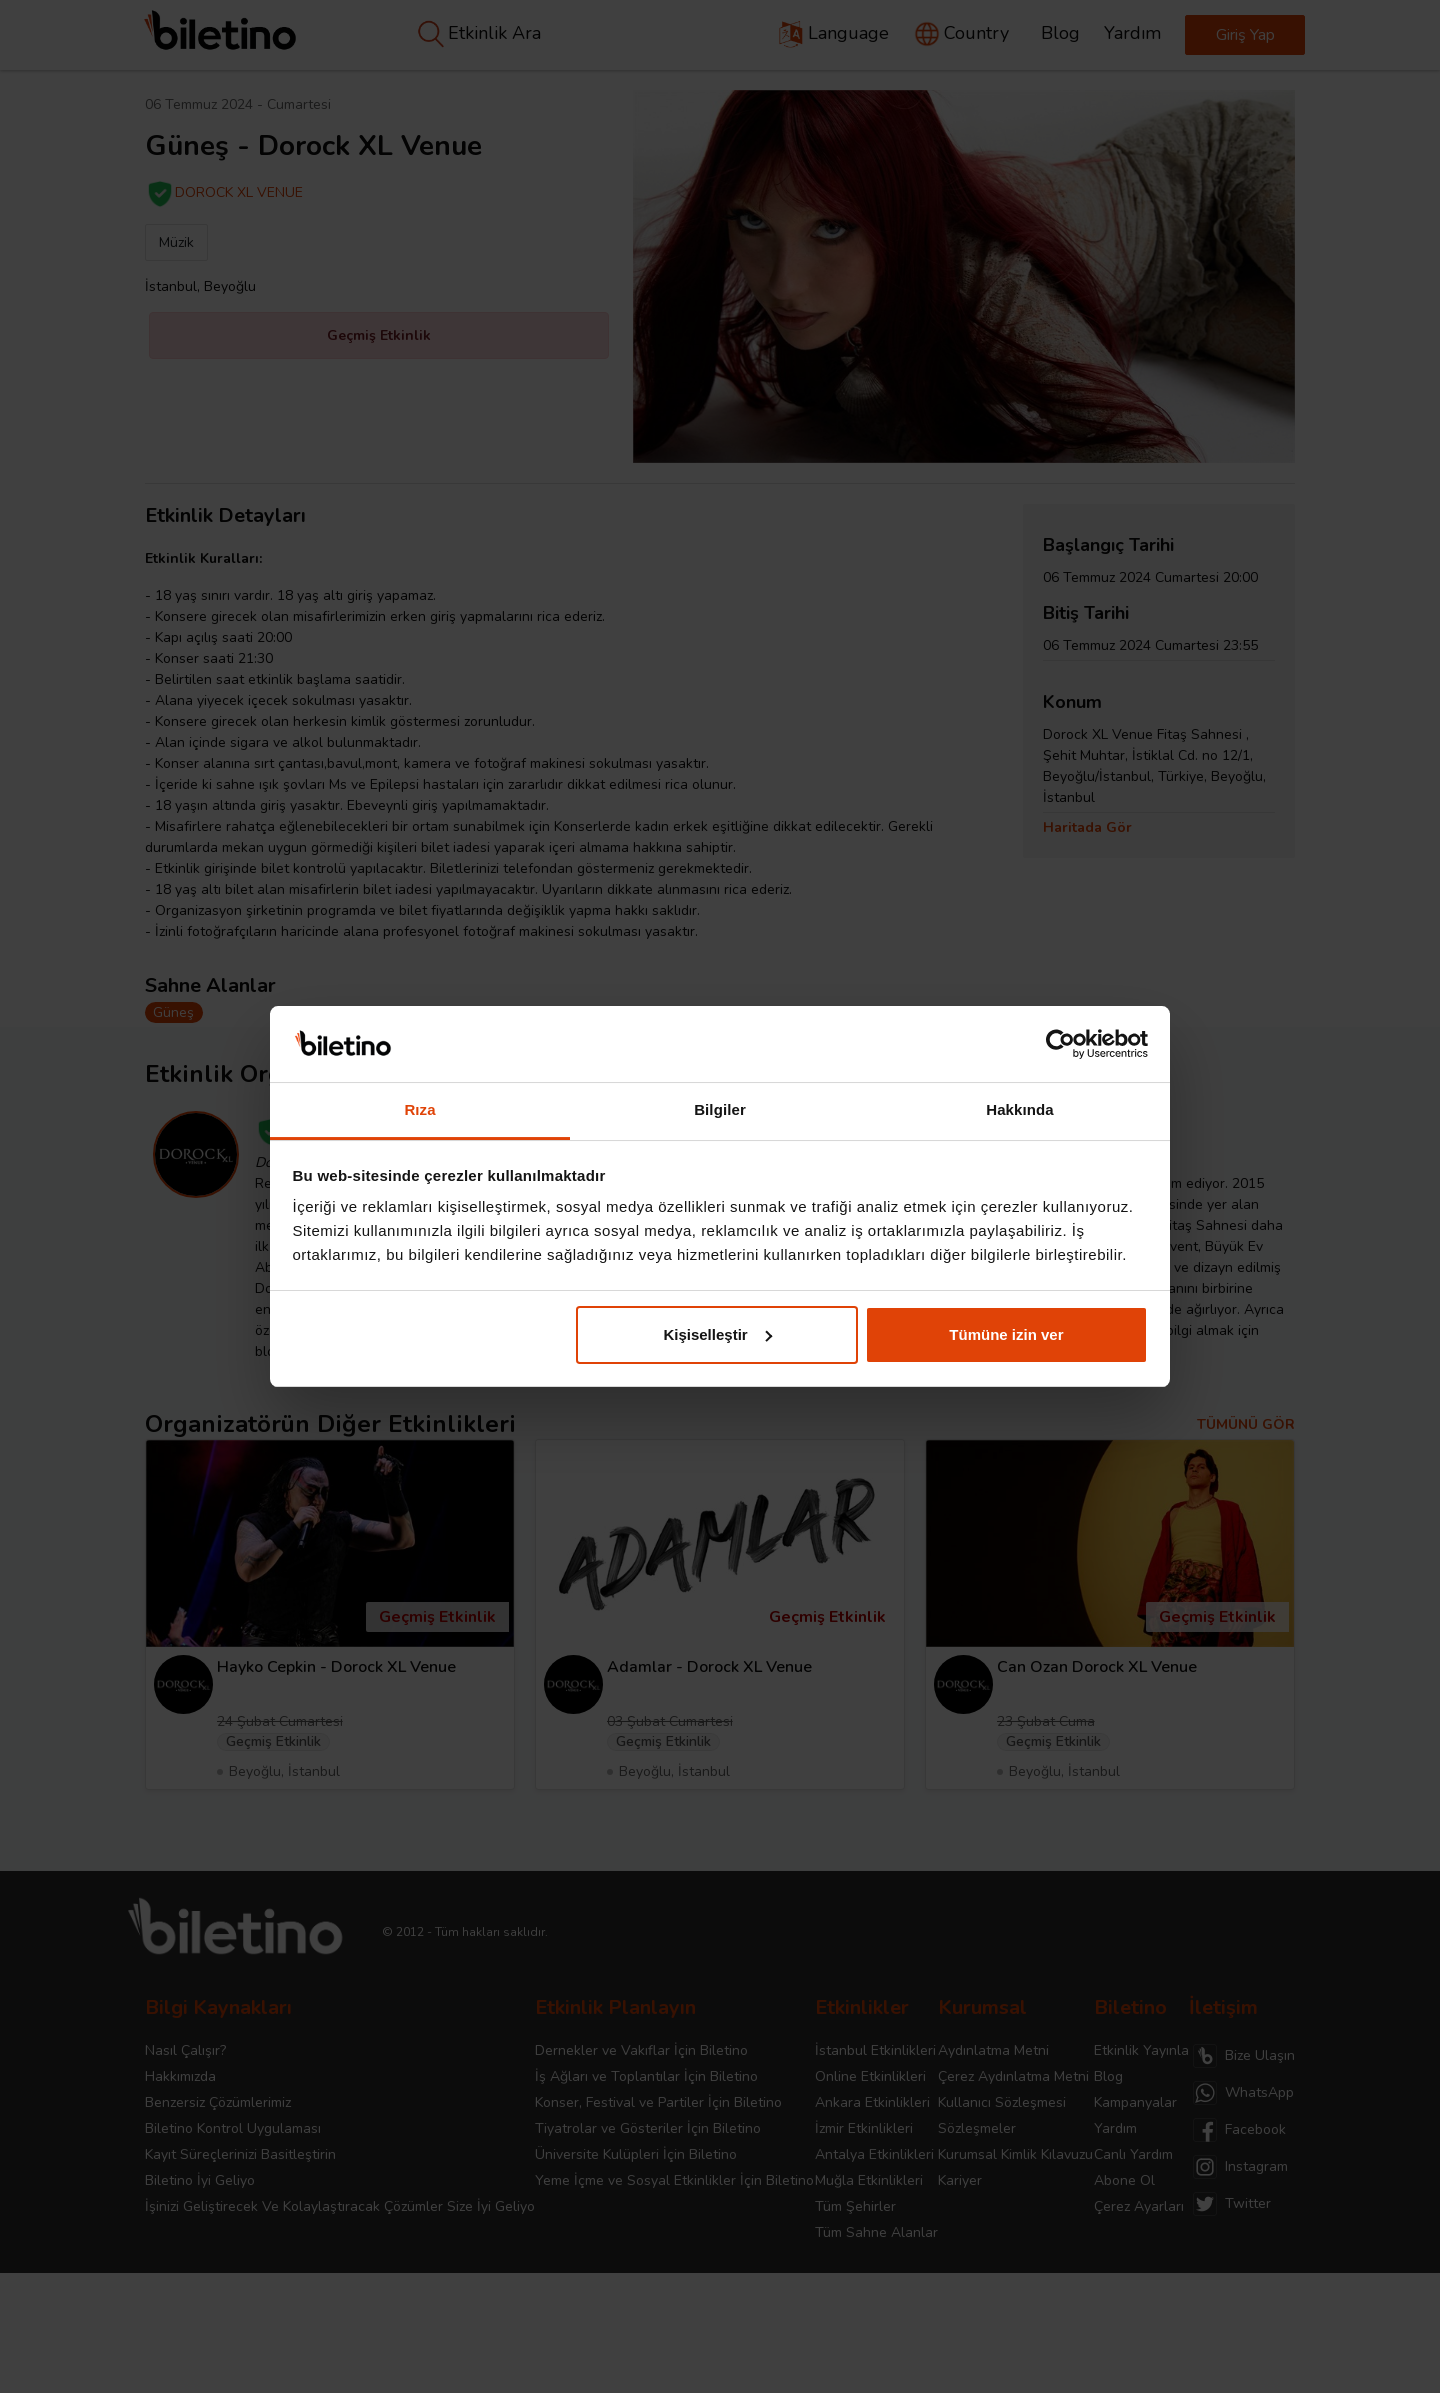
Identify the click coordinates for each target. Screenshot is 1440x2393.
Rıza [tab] (419, 1109)
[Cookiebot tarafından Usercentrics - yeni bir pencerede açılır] (1060, 1044)
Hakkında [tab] (1020, 1109)
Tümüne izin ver (1006, 1334)
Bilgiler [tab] (720, 1109)
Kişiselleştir (717, 1334)
